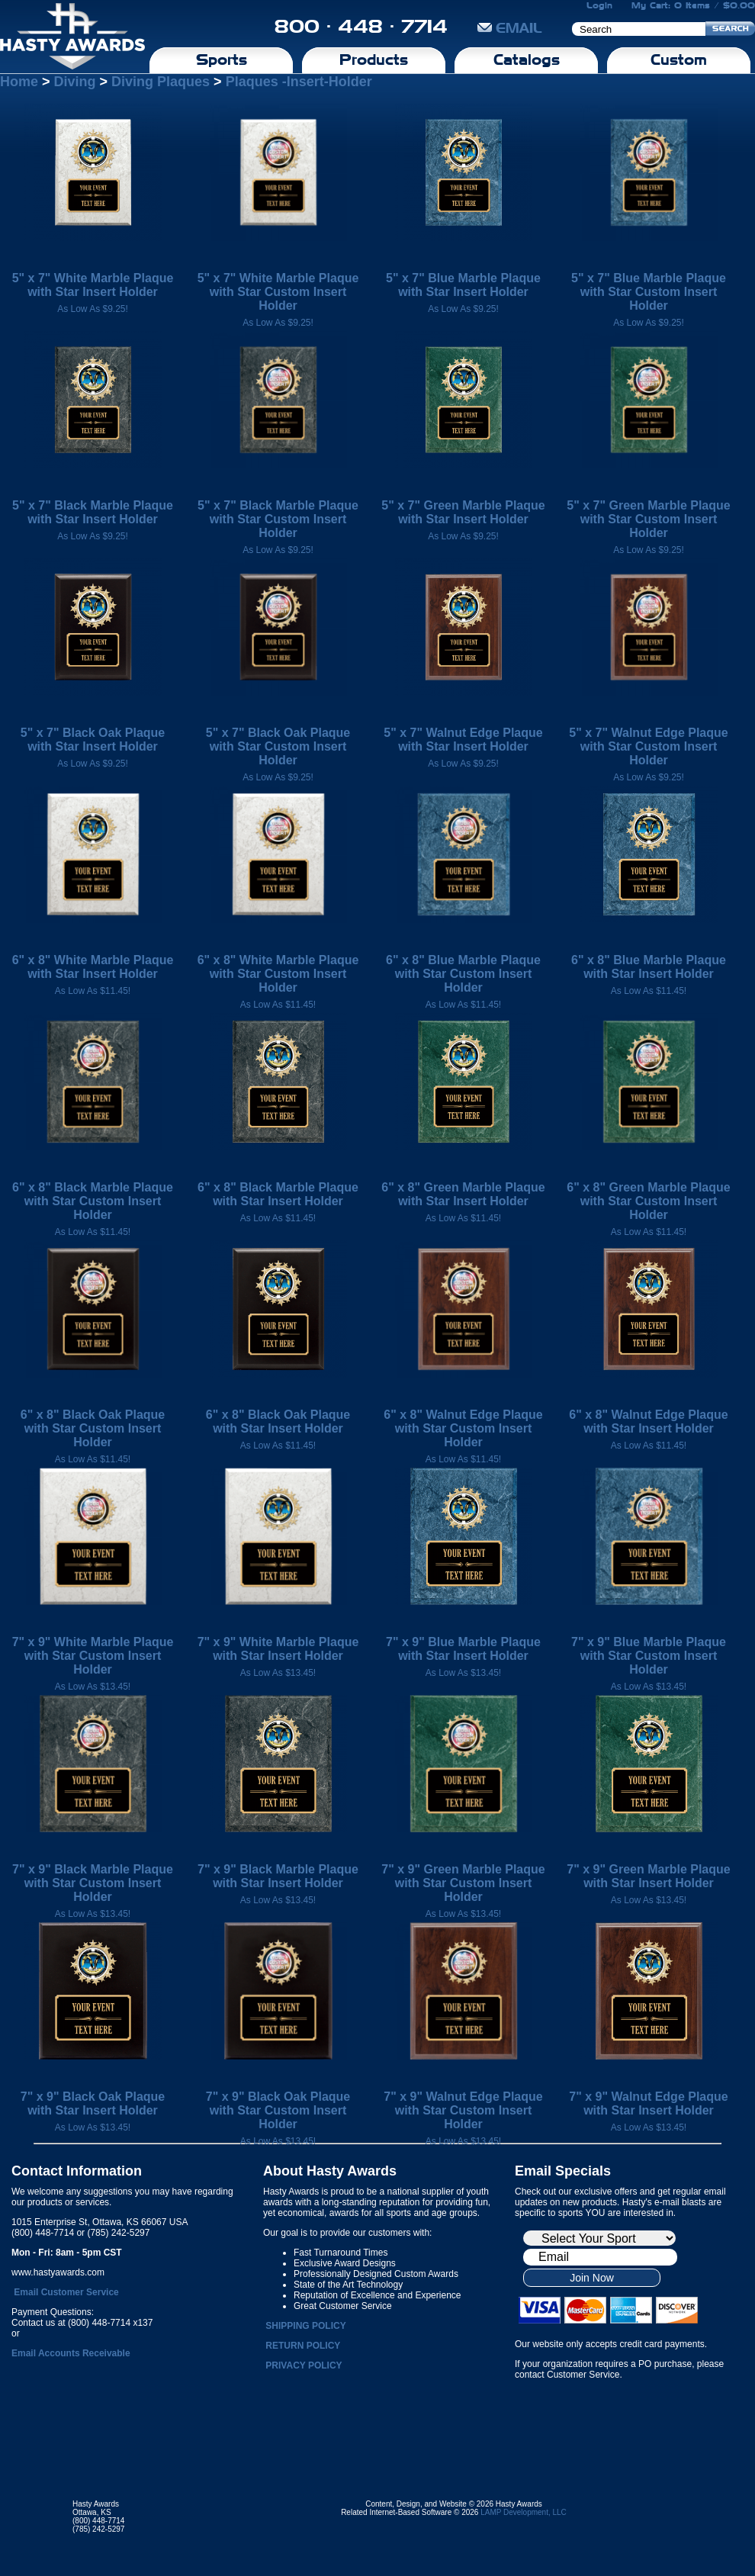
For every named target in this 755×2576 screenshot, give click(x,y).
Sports (221, 59)
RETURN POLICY (302, 2345)
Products (373, 59)
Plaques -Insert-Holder (299, 81)
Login (599, 5)
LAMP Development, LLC (523, 2512)
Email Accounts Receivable (70, 2353)
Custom (679, 59)
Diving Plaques (160, 81)
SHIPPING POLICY (305, 2325)
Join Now (592, 2278)
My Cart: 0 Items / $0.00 (693, 5)
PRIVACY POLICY (303, 2365)
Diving (75, 81)
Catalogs (526, 59)
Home (19, 81)
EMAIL (509, 28)
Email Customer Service (66, 2292)
